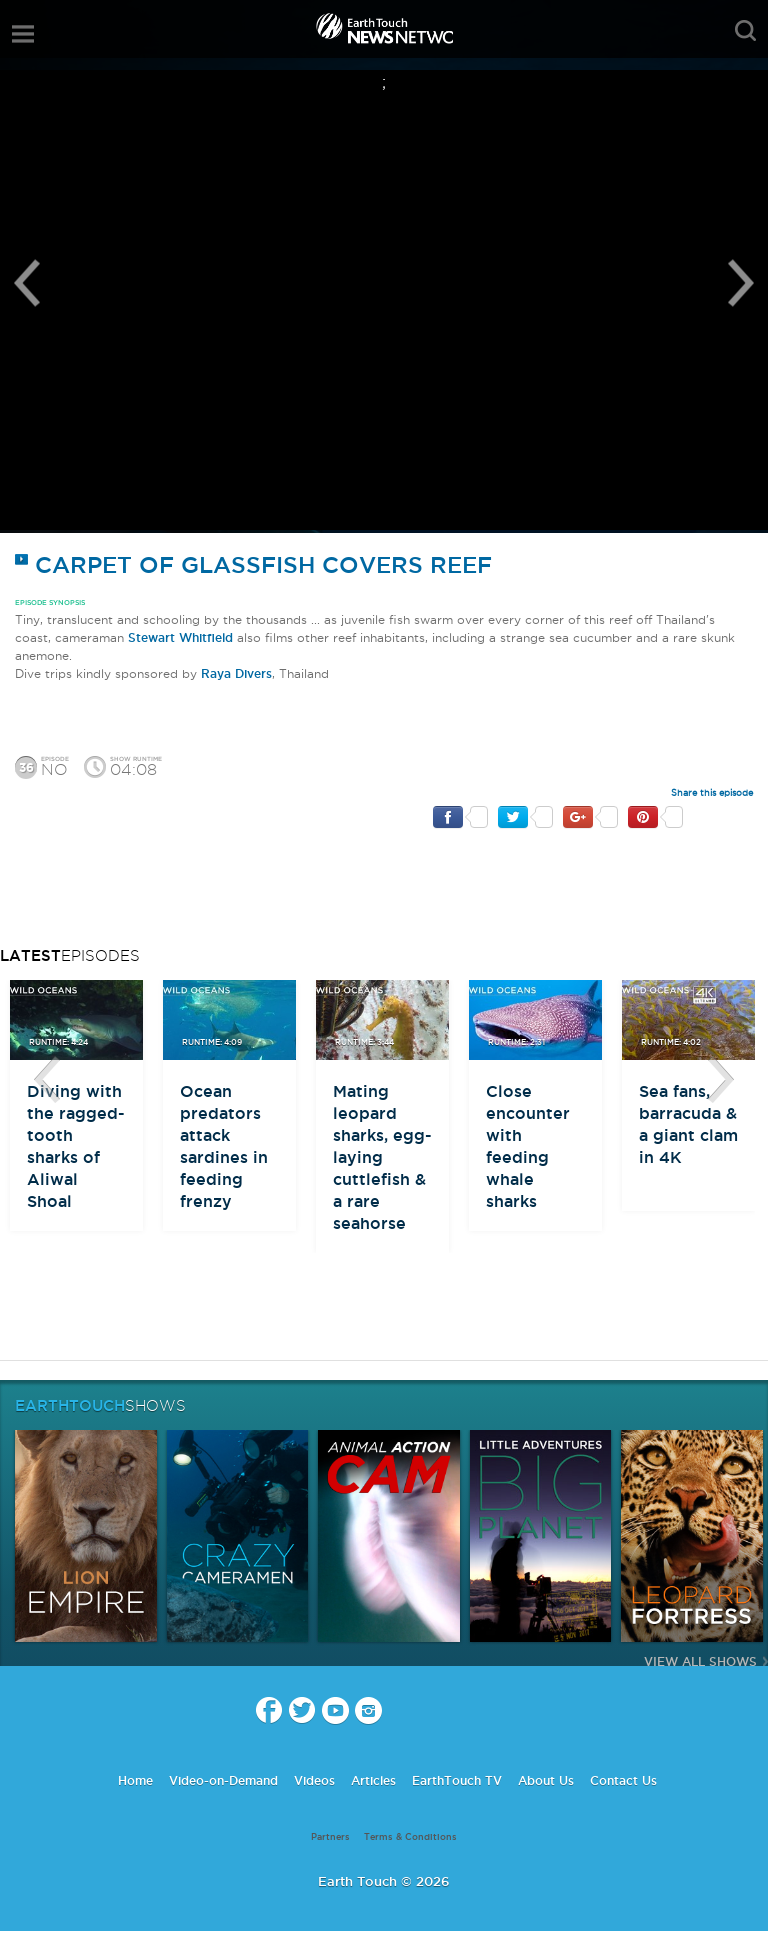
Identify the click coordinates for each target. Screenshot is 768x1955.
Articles (373, 1780)
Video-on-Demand (223, 1780)
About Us (546, 1780)
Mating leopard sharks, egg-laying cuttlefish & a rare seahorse (382, 1157)
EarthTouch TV (457, 1780)
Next (741, 283)
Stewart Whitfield (180, 637)
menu (23, 34)
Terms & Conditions (410, 1837)
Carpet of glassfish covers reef (253, 564)
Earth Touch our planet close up (384, 30)
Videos (314, 1780)
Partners (330, 1837)
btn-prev (47, 1080)
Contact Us (623, 1780)
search (745, 31)
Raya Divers (236, 673)
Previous (27, 283)
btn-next (721, 1080)
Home (135, 1780)
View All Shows (700, 1661)
